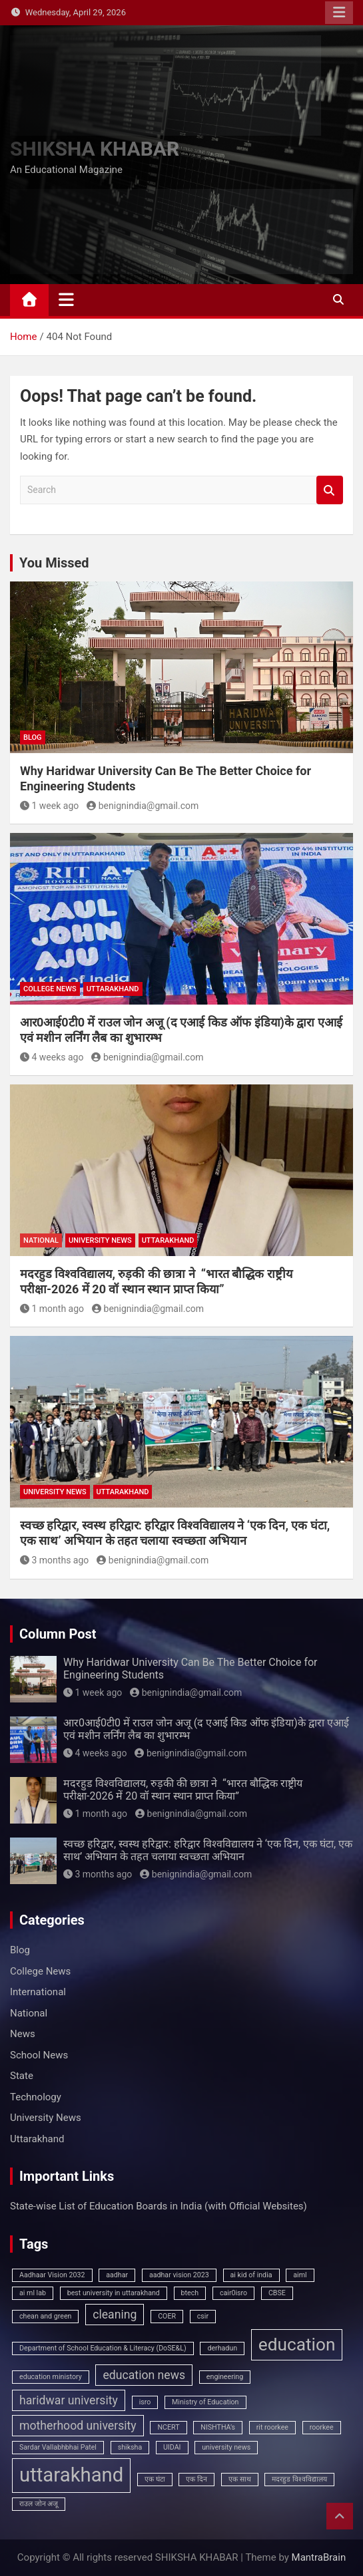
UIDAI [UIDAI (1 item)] (172, 2447)
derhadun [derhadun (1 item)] (222, 2348)
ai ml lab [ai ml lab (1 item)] (32, 2293)
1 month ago (52, 1308)
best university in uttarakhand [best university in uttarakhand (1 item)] (113, 2293)
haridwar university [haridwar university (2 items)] (68, 2400)
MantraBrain (319, 2557)
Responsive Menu (339, 12)
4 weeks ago (51, 1057)
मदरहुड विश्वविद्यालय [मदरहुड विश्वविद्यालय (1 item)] (299, 2479)
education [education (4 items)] (297, 2344)
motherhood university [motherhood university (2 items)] (78, 2425)
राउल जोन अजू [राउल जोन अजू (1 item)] (38, 2503)
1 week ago (49, 805)
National (41, 1240)
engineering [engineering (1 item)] (224, 2376)
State (21, 2076)
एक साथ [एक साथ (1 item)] (239, 2479)
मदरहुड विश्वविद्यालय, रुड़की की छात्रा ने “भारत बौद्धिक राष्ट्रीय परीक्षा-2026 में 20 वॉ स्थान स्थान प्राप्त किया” (182, 1789)
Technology (35, 2097)
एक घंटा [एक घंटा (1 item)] (155, 2479)
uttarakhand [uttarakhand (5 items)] (71, 2475)
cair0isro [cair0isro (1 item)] (233, 2293)
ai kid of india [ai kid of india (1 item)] (251, 2275)
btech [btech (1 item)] (190, 2293)
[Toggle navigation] (66, 299)
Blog (32, 737)
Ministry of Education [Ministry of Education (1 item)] (205, 2402)
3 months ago (54, 1560)
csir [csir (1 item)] (202, 2316)
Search (329, 490)
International (38, 1992)
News (22, 2034)
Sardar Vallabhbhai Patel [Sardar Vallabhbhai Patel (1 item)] (58, 2447)
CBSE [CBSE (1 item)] (277, 2293)
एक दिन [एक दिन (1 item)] (196, 2479)
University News (100, 1240)
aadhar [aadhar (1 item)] (117, 2275)
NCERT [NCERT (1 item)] (168, 2427)
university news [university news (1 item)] (226, 2447)
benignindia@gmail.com (142, 805)
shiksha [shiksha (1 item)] (130, 2447)
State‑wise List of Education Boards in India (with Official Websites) (158, 2206)
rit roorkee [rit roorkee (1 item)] (272, 2427)
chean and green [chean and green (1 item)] (45, 2316)
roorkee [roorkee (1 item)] (322, 2427)
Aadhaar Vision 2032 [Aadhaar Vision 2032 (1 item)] (52, 2275)
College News (50, 989)
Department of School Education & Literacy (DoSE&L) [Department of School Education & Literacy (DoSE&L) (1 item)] (102, 2348)
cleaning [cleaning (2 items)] (115, 2314)
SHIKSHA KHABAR (94, 148)
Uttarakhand (113, 989)
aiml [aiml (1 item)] (299, 2275)
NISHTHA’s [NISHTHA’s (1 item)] (217, 2427)
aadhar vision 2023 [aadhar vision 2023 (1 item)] (179, 2275)
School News (39, 2055)
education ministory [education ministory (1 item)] (50, 2376)
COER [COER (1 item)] (167, 2316)
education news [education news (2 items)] (144, 2375)
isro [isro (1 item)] (145, 2402)
